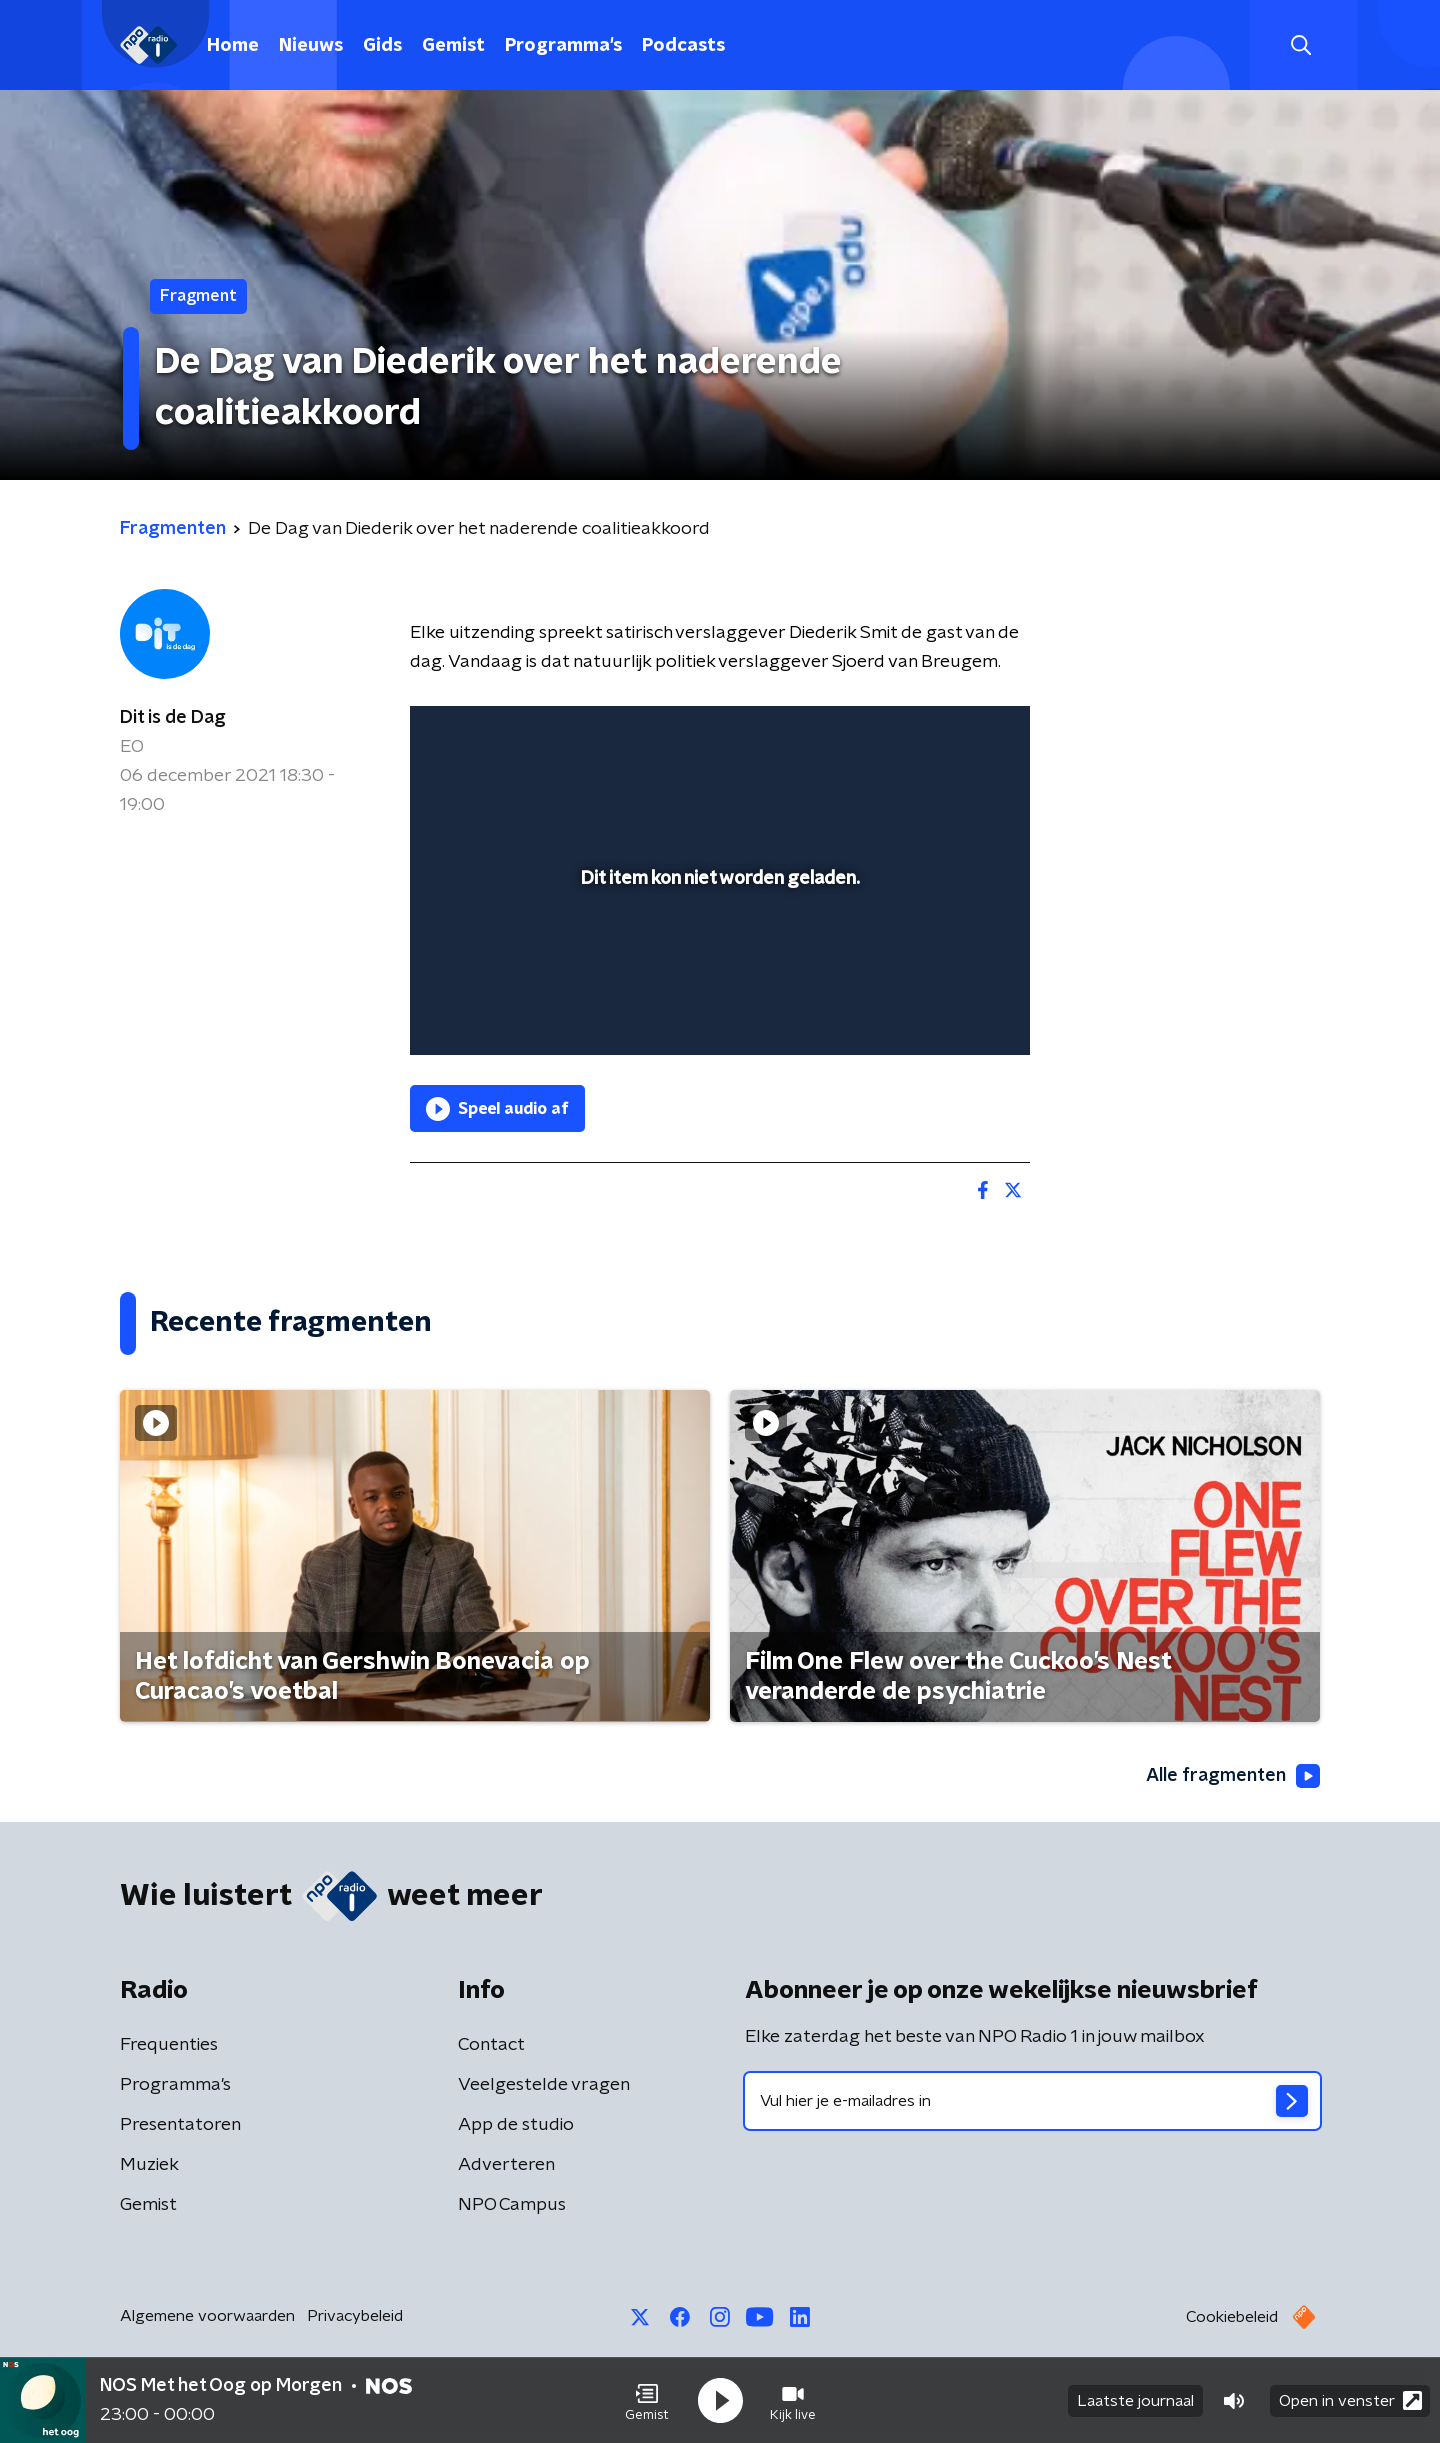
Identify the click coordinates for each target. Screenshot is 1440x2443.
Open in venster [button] (1350, 2400)
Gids (382, 46)
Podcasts (683, 46)
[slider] (717, 957)
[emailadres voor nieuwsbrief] (1032, 2101)
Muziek (149, 2165)
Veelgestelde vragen (544, 2085)
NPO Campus (512, 2205)
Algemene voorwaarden (207, 2316)
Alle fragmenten (1233, 1776)
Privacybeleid (355, 2316)
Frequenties (169, 2045)
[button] (647, 2401)
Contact (491, 2045)
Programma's (563, 46)
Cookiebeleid (1232, 2317)
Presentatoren (180, 2125)
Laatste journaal (1135, 2401)
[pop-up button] (940, 1011)
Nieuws (311, 46)
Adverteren (506, 2165)
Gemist (453, 46)
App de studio (516, 2125)
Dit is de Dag (173, 718)
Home (233, 46)
